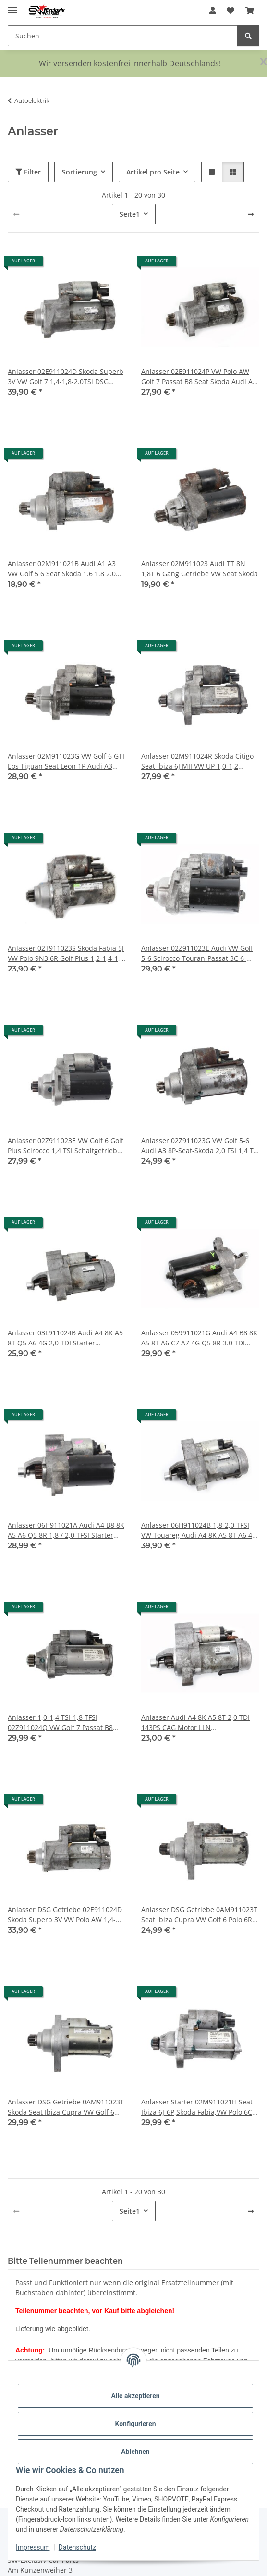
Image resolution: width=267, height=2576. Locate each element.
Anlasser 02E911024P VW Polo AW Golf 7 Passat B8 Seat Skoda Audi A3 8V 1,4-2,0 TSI (198, 376)
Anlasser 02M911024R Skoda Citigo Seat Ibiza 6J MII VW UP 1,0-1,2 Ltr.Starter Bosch (197, 761)
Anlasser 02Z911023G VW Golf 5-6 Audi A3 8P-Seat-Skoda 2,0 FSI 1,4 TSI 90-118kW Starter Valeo (200, 1146)
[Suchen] (248, 35)
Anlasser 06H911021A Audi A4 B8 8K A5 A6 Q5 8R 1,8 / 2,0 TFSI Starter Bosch (66, 1530)
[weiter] (250, 214)
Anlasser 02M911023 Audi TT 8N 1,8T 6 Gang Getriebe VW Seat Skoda (199, 568)
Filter (28, 171)
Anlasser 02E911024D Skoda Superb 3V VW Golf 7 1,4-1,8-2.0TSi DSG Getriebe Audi (65, 376)
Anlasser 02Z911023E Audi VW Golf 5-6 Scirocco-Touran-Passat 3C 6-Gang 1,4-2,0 (197, 953)
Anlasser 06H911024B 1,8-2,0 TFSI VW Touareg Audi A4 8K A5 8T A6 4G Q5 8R (199, 1530)
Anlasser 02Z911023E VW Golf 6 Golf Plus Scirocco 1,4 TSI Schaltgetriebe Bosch (65, 1146)
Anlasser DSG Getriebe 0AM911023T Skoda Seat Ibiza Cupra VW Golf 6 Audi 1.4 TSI (66, 2107)
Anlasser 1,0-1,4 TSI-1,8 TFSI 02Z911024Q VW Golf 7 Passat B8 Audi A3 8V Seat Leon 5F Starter (60, 1722)
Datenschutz (77, 2547)
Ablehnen (135, 2451)
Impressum (32, 2547)
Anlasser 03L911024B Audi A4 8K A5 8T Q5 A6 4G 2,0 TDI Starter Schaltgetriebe (65, 1338)
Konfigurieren (135, 2423)
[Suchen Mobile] (123, 35)
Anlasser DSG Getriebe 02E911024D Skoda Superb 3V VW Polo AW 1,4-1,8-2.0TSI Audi (65, 1915)
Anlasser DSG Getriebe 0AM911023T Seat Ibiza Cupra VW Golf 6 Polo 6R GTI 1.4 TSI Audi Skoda (199, 1915)
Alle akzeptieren (135, 2396)
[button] (212, 10)
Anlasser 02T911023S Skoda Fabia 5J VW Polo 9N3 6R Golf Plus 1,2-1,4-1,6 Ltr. (66, 953)
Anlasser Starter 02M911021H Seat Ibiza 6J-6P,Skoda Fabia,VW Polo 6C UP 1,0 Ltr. (197, 2107)
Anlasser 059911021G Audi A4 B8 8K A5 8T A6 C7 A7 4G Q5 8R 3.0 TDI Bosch (199, 1338)
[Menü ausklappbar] (12, 6)
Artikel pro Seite (153, 171)
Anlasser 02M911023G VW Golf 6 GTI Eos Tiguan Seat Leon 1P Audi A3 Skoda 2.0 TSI (66, 761)
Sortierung (79, 171)
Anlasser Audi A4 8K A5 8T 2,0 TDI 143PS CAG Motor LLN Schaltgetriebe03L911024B (195, 1722)
